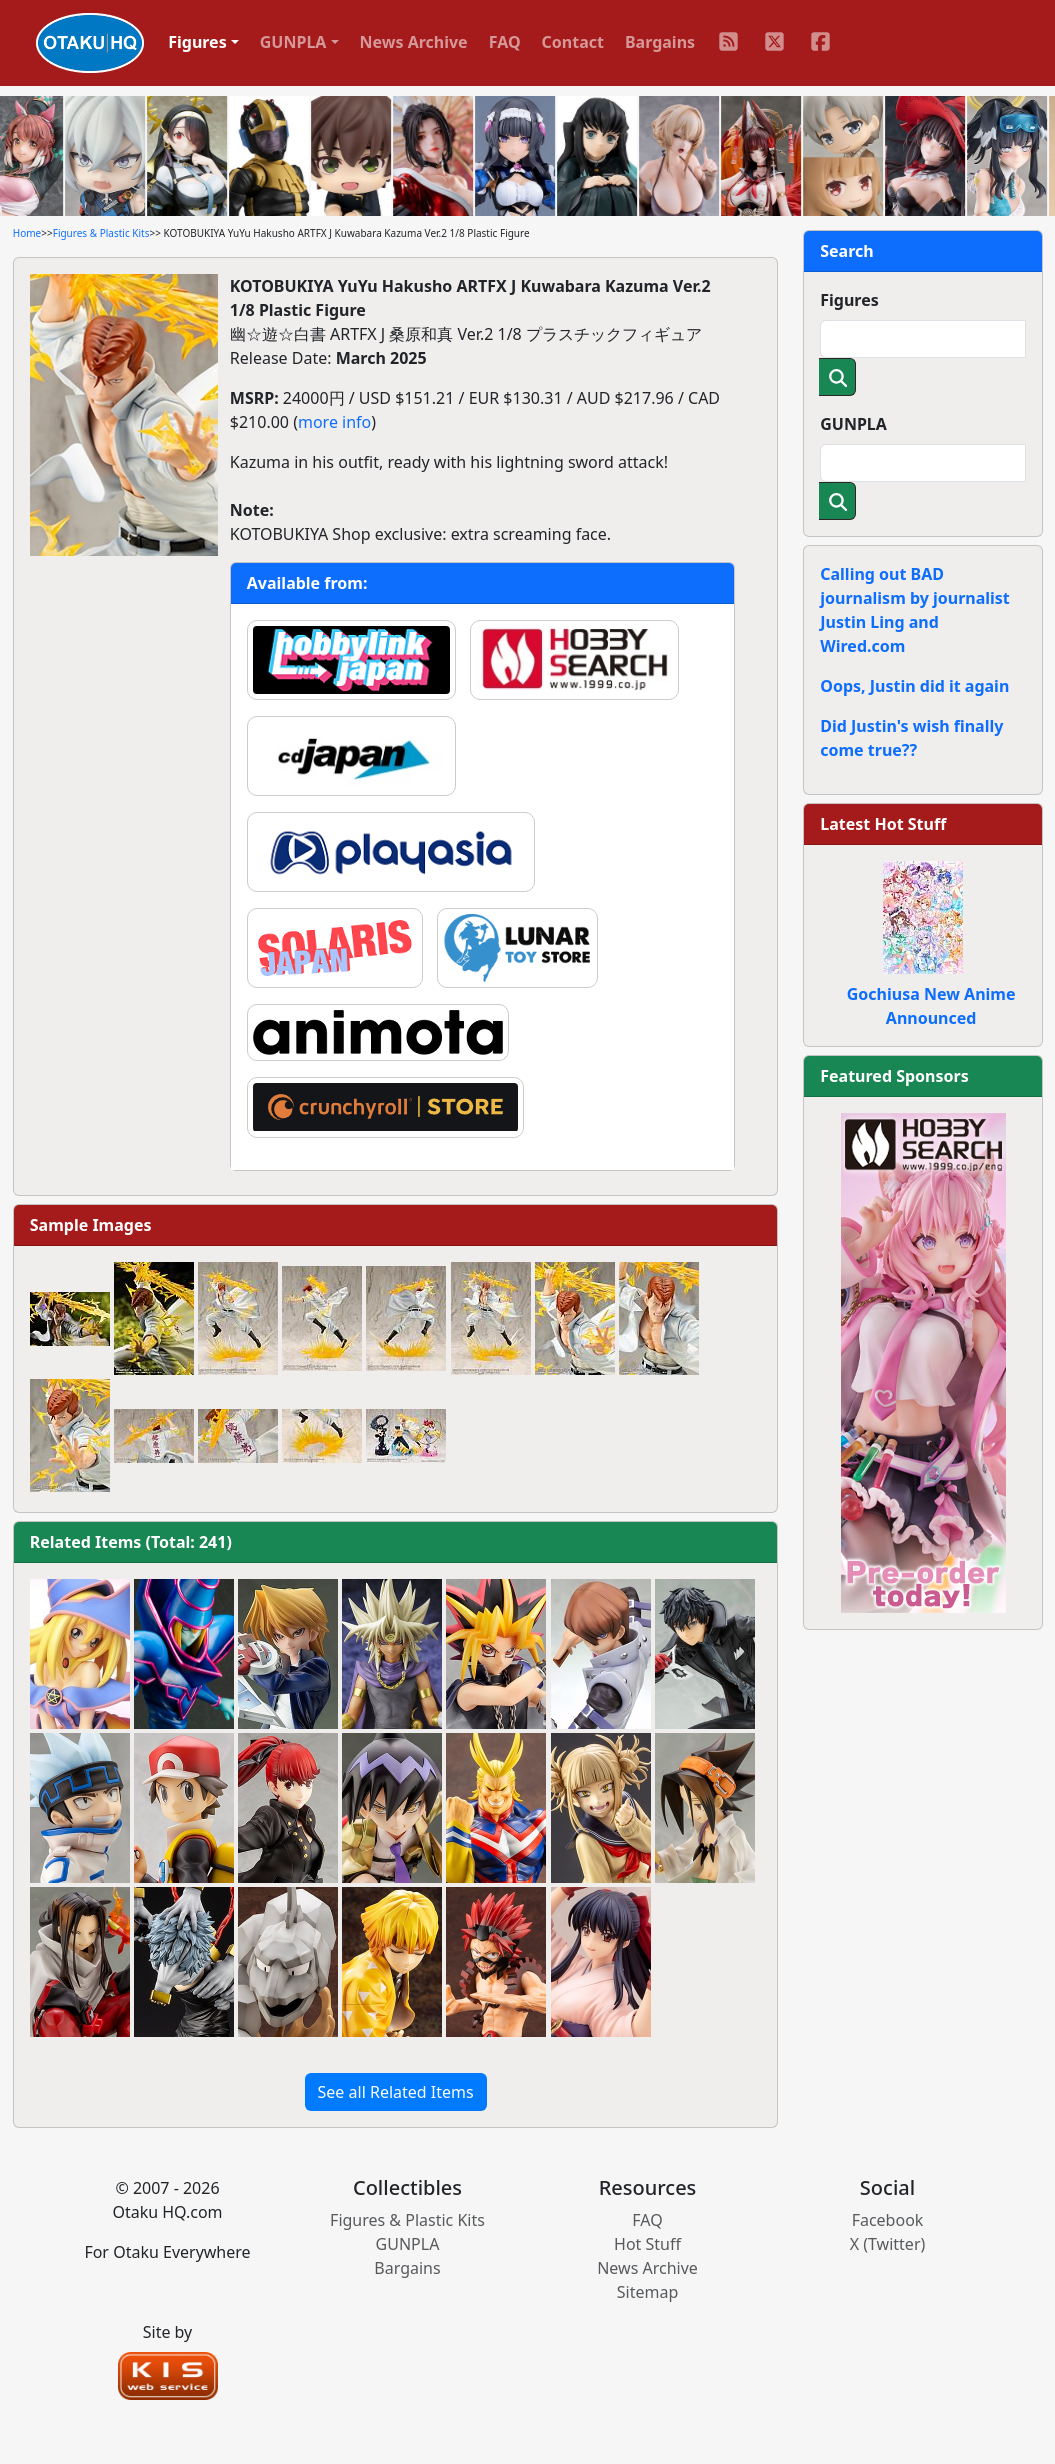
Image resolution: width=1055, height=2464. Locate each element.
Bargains (660, 42)
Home (27, 233)
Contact (573, 42)
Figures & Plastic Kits (101, 233)
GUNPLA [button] (293, 42)
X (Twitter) (888, 2244)
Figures (849, 300)
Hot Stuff (647, 2244)
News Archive (414, 42)
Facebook (888, 2220)
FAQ (505, 42)
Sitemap (648, 2292)
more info (334, 422)
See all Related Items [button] (396, 2092)
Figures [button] (197, 42)
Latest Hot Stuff (883, 824)
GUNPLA (853, 424)
